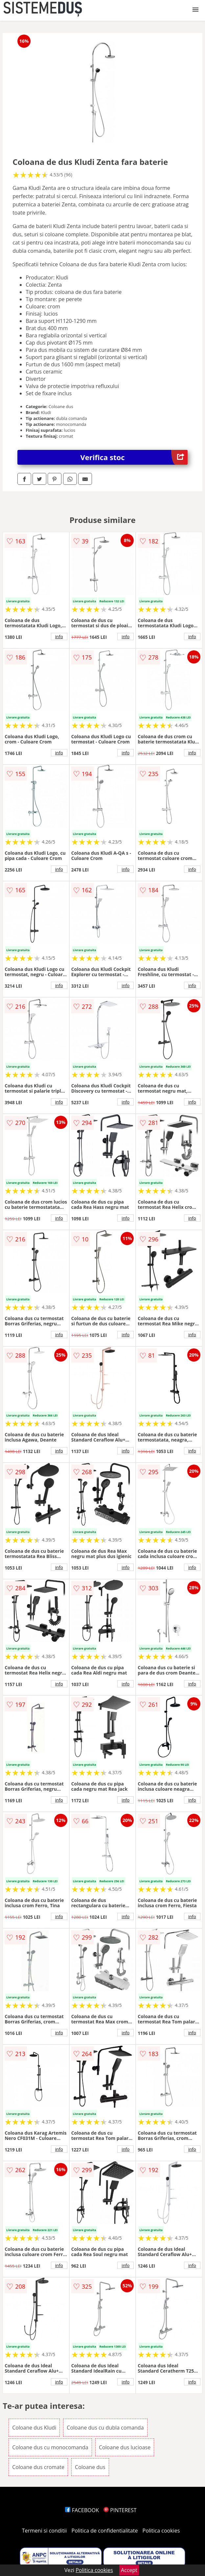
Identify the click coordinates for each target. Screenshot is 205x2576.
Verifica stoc (134, 457)
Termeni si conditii (44, 2530)
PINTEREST (119, 2510)
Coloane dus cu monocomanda (50, 2447)
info (59, 636)
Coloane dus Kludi (34, 2427)
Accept (129, 2570)
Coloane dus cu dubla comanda (105, 2427)
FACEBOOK (82, 2510)
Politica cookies (161, 2530)
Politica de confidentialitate (105, 2530)
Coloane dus (90, 2467)
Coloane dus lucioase (124, 2447)
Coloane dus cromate (38, 2467)
